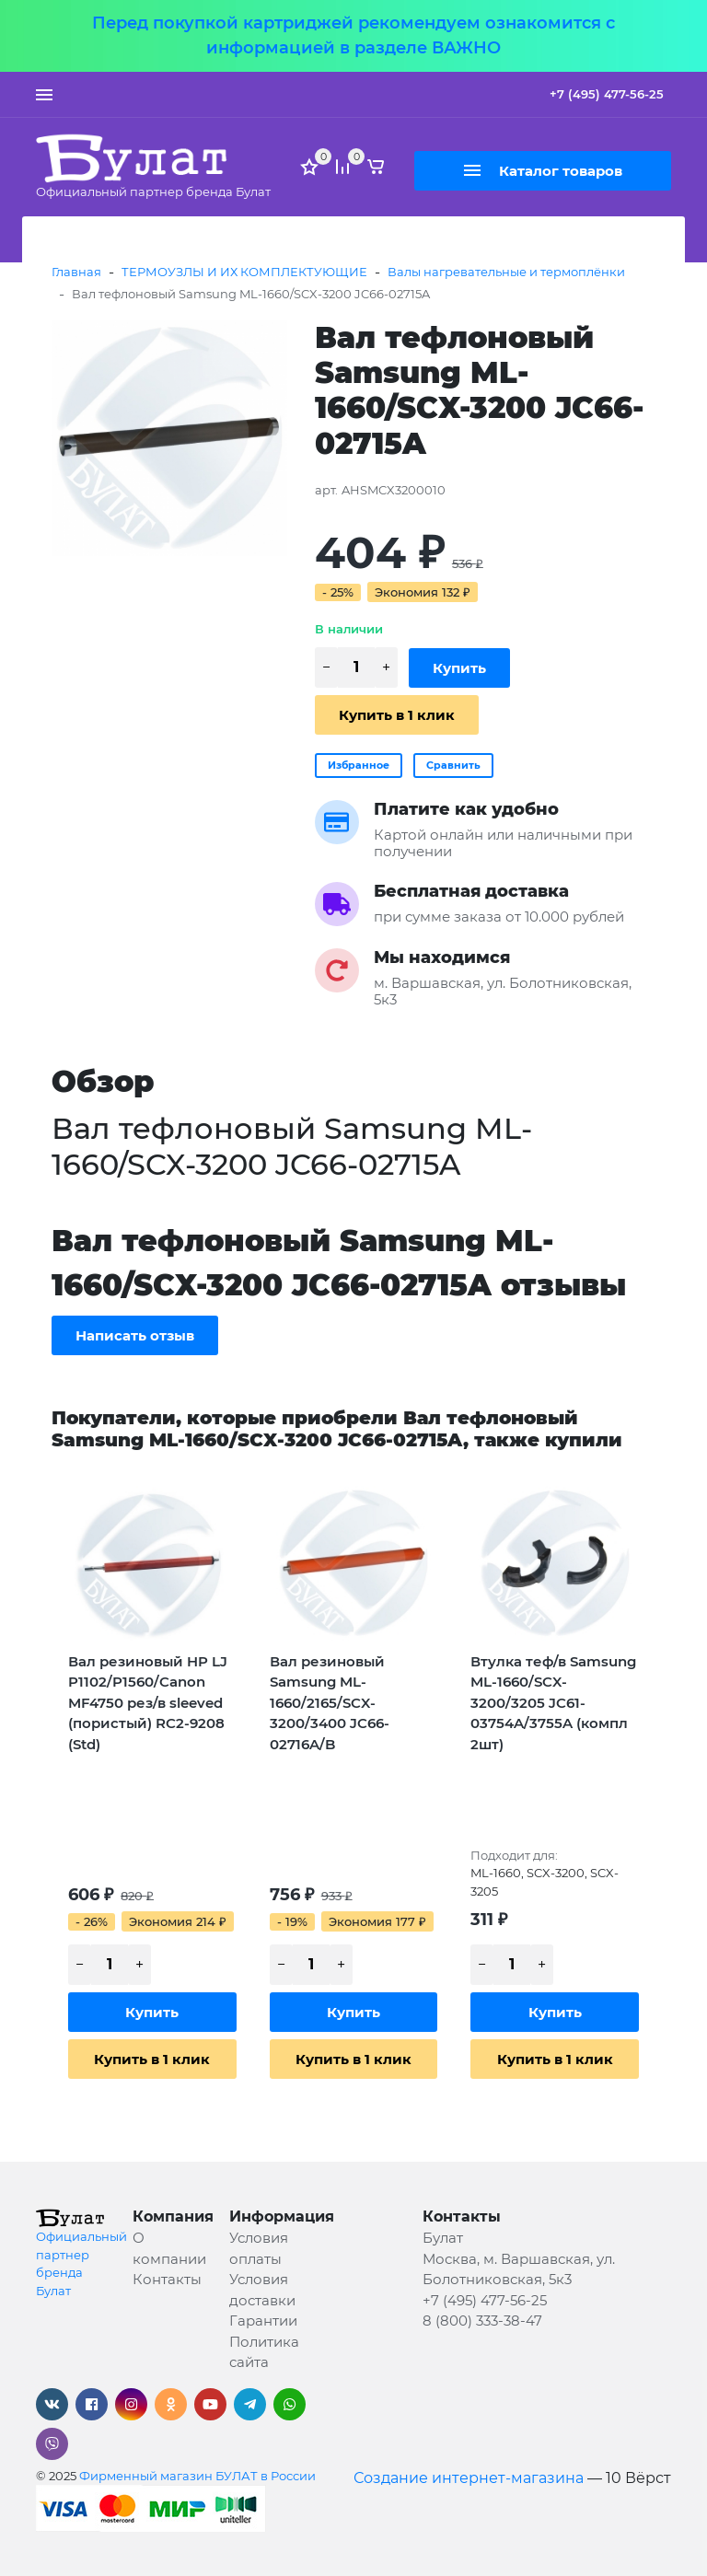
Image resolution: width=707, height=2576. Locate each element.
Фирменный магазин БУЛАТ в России (197, 2475)
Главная (76, 271)
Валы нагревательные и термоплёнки (506, 271)
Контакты (167, 2279)
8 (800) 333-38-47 (482, 2320)
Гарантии (263, 2320)
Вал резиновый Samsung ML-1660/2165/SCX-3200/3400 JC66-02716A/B (329, 1703)
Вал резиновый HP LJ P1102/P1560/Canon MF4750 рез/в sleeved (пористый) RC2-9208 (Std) (147, 1703)
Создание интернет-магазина (469, 2478)
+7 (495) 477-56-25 (607, 94)
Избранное (358, 765)
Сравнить (453, 765)
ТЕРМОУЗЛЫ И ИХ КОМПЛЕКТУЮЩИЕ (244, 271)
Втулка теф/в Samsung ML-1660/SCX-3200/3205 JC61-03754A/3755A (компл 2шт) (553, 1703)
